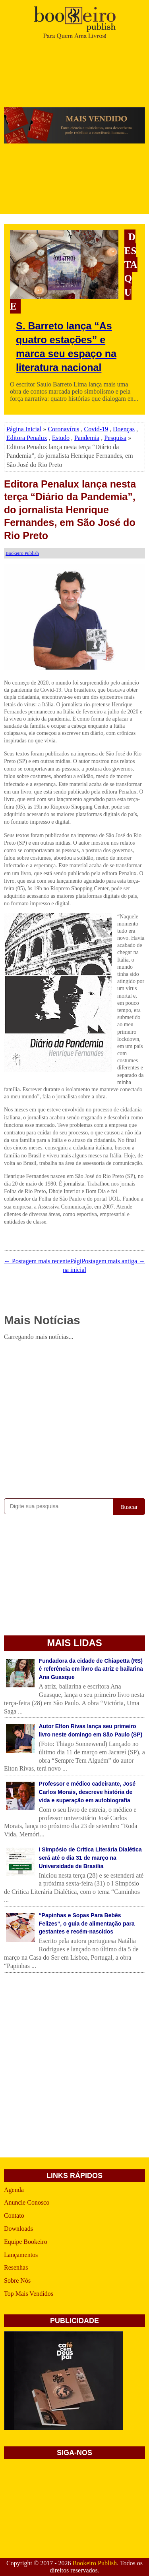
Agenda (14, 2189)
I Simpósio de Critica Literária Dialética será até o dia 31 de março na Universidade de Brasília (90, 1857)
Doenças (124, 429)
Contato (14, 2215)
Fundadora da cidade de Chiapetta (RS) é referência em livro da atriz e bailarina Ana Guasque (91, 1669)
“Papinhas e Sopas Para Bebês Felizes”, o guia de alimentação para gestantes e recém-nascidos (87, 1923)
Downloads (18, 2228)
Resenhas (16, 2267)
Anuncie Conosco (26, 2202)
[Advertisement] (74, 1418)
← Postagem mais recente (37, 1261)
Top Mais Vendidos (28, 2293)
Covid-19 (96, 429)
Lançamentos (21, 2254)
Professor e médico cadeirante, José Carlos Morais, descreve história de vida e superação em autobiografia (87, 1791)
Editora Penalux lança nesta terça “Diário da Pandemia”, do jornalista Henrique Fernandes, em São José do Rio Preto (70, 509)
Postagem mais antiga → (113, 1261)
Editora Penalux (26, 437)
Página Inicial (23, 429)
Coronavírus (63, 429)
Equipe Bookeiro (25, 2241)
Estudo (61, 437)
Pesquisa (115, 437)
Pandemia (86, 437)
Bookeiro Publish (94, 2563)
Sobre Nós (17, 2280)
